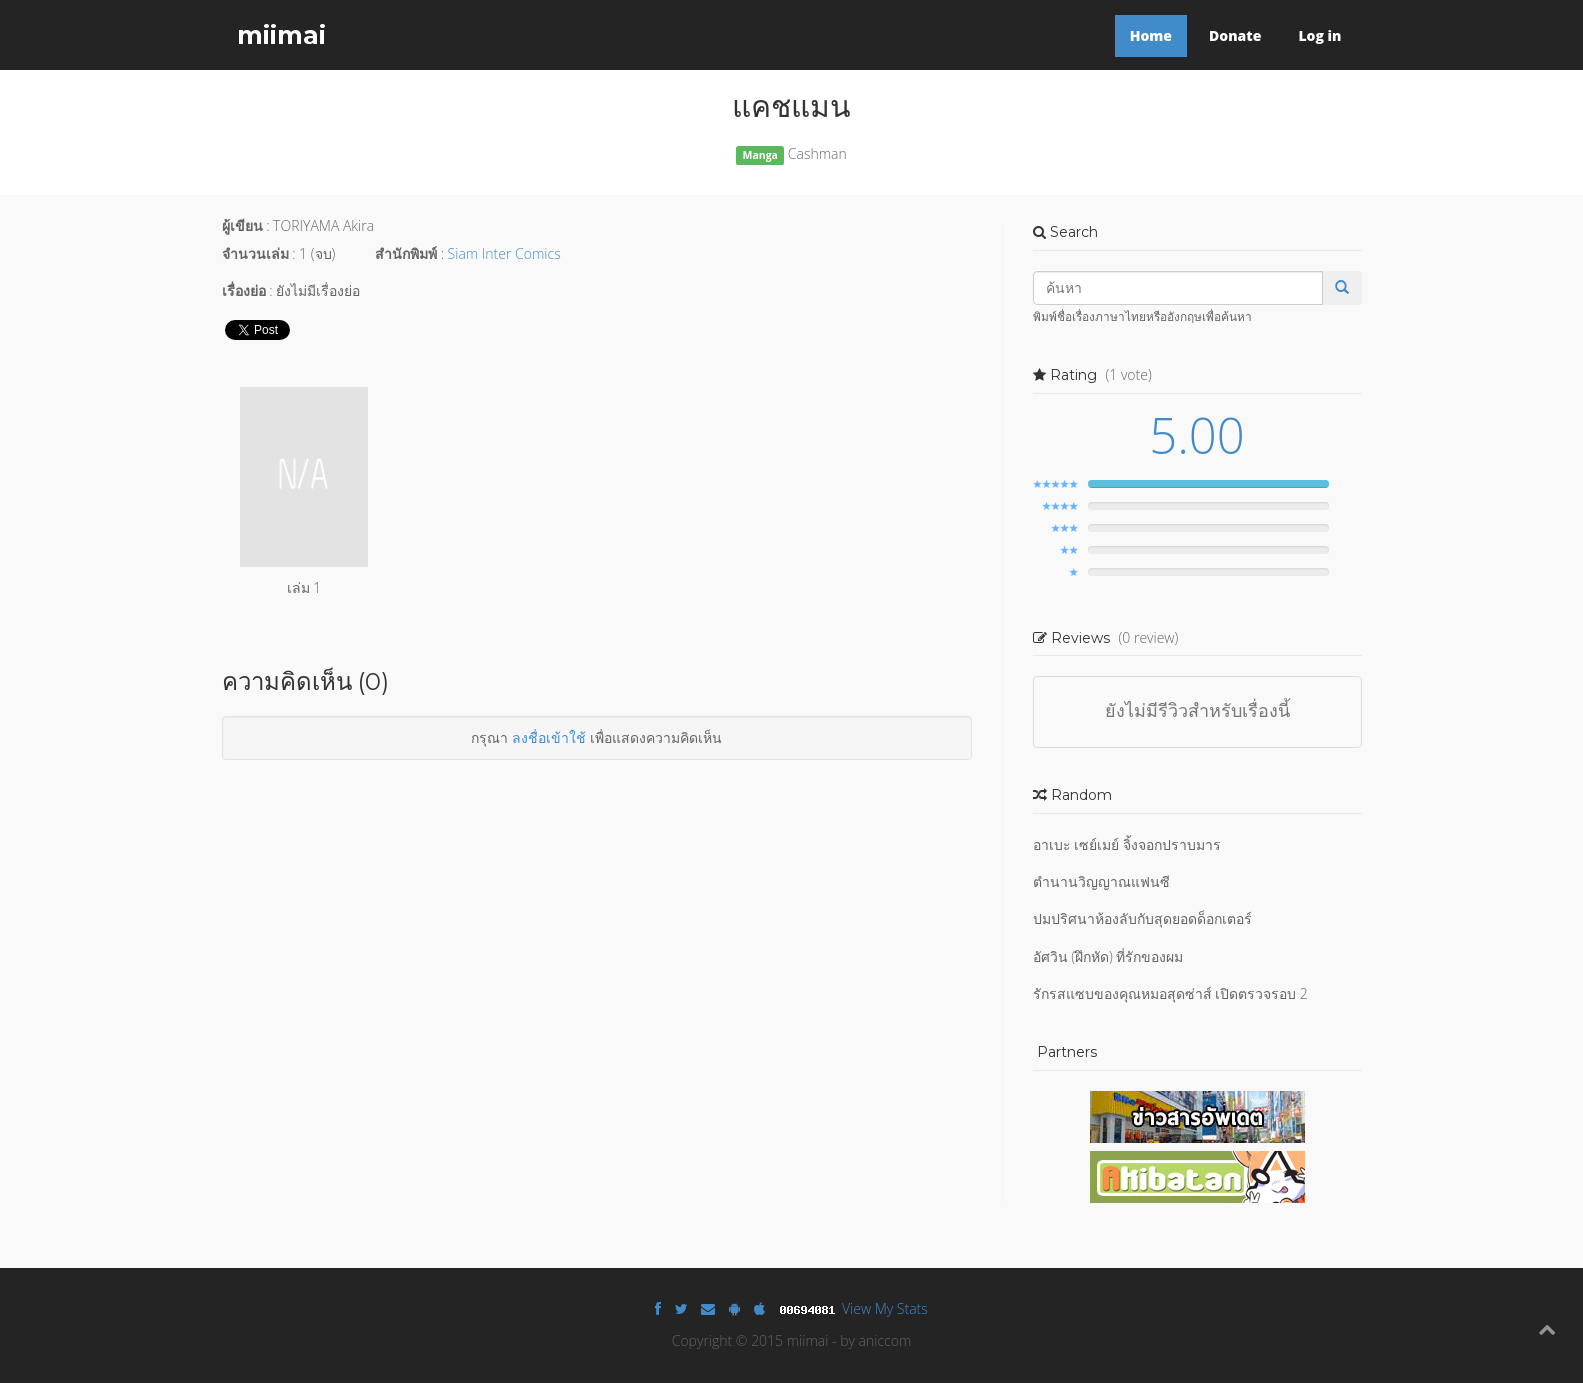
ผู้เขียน (242, 225)
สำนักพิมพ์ (406, 253)
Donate (1235, 35)
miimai (281, 35)
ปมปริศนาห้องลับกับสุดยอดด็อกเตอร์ (1142, 918)
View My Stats (885, 1308)
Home (1151, 35)
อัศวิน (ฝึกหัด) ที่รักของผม (1108, 956)
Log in (1319, 35)
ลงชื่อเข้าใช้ (549, 737)
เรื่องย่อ (244, 290)
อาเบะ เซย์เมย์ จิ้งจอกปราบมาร (1127, 844)
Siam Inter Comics (504, 253)
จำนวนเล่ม (255, 253)
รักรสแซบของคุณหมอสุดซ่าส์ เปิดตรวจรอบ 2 (1170, 993)
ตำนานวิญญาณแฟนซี (1101, 881)
